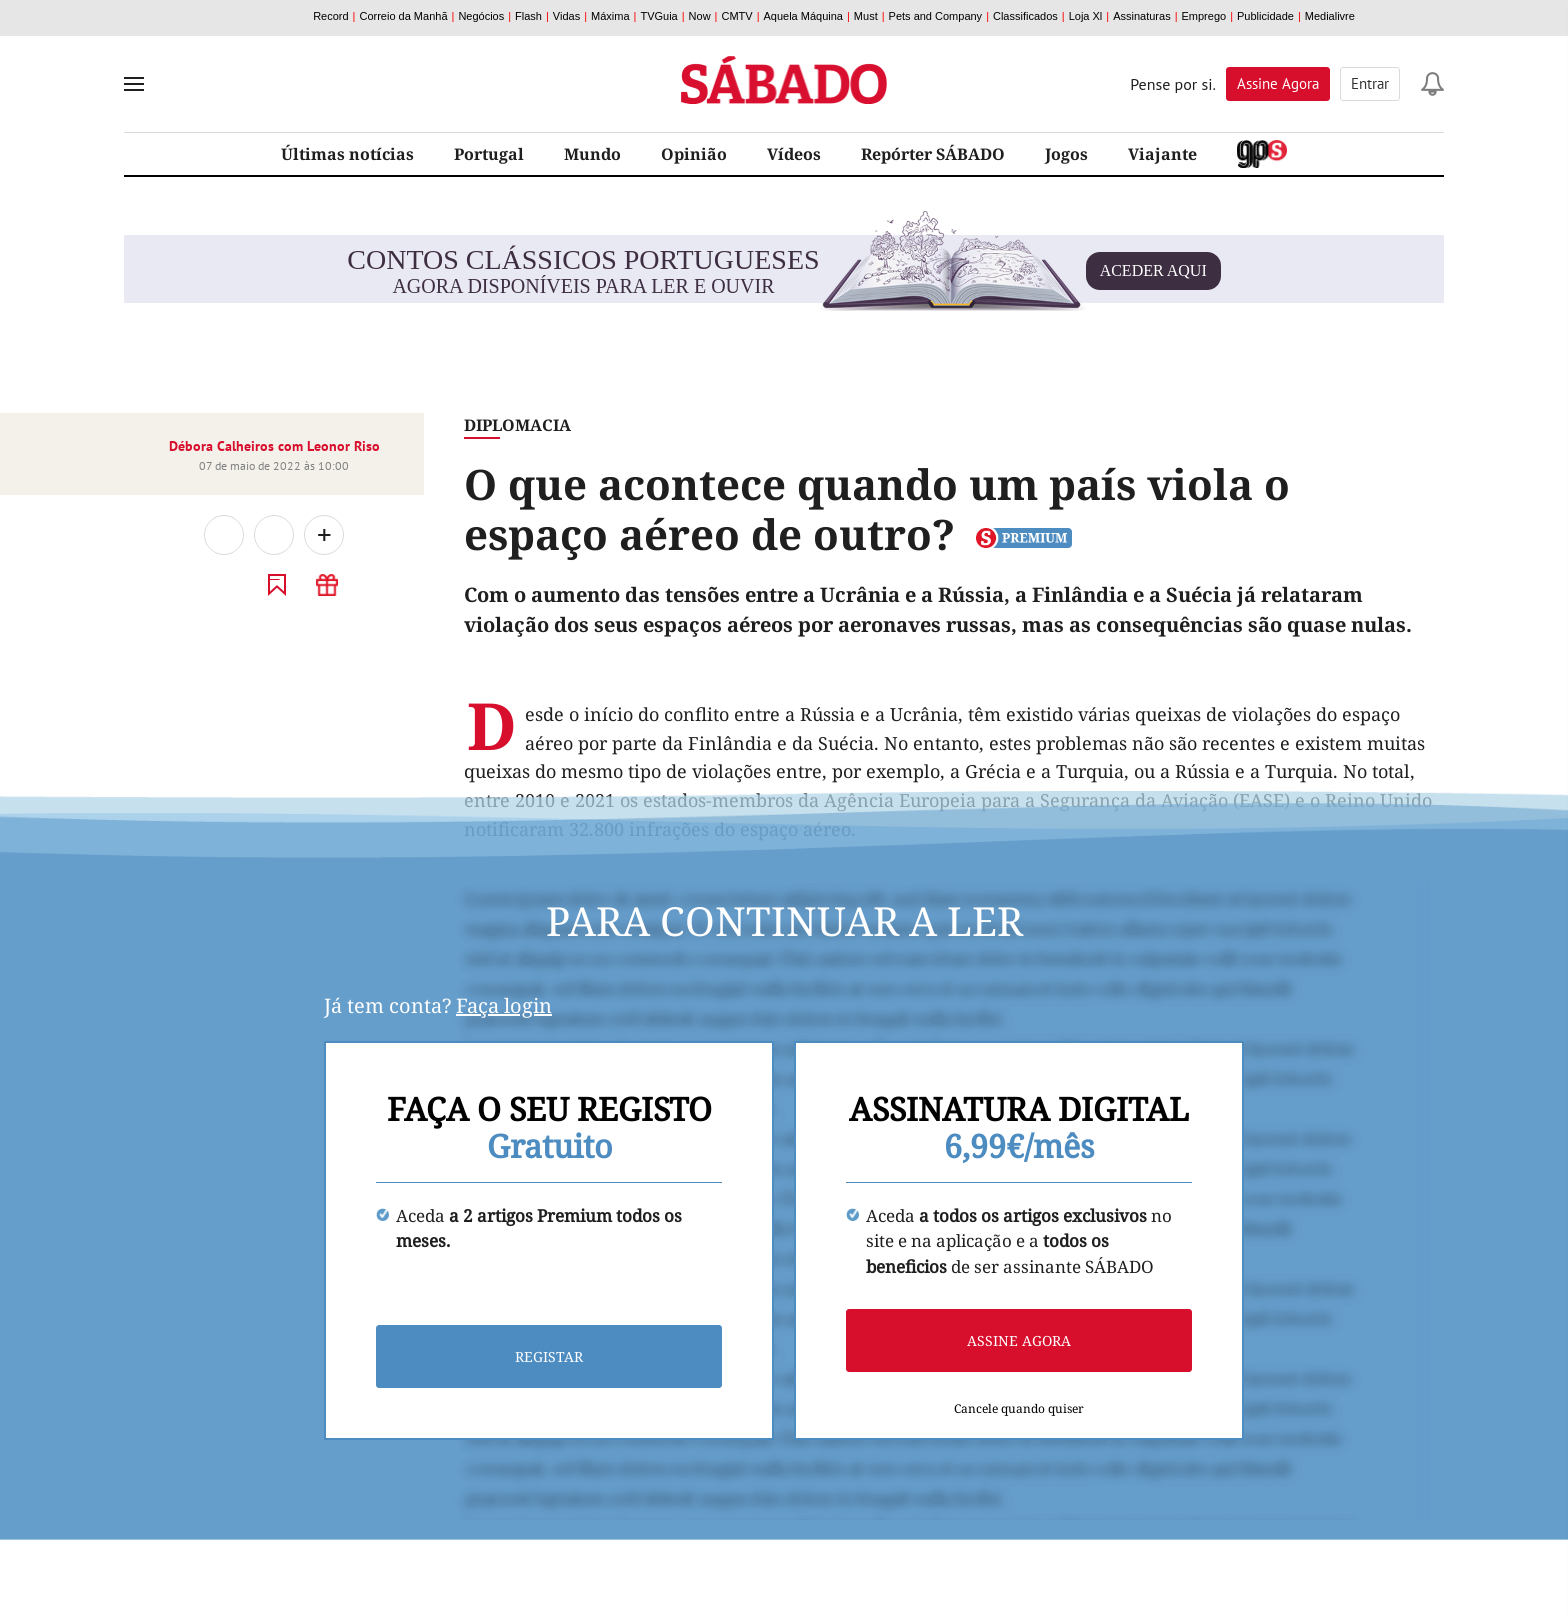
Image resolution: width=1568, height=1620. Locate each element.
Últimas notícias (347, 154)
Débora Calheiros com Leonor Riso (274, 446)
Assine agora (1019, 1340)
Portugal (489, 154)
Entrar (1370, 83)
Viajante (1162, 154)
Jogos (1066, 154)
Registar (549, 1356)
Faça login (504, 1005)
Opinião (694, 154)
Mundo (592, 154)
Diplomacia (517, 425)
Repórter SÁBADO (933, 154)
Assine (1278, 83)
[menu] (134, 84)
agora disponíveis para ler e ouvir (783, 271)
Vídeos (794, 154)
